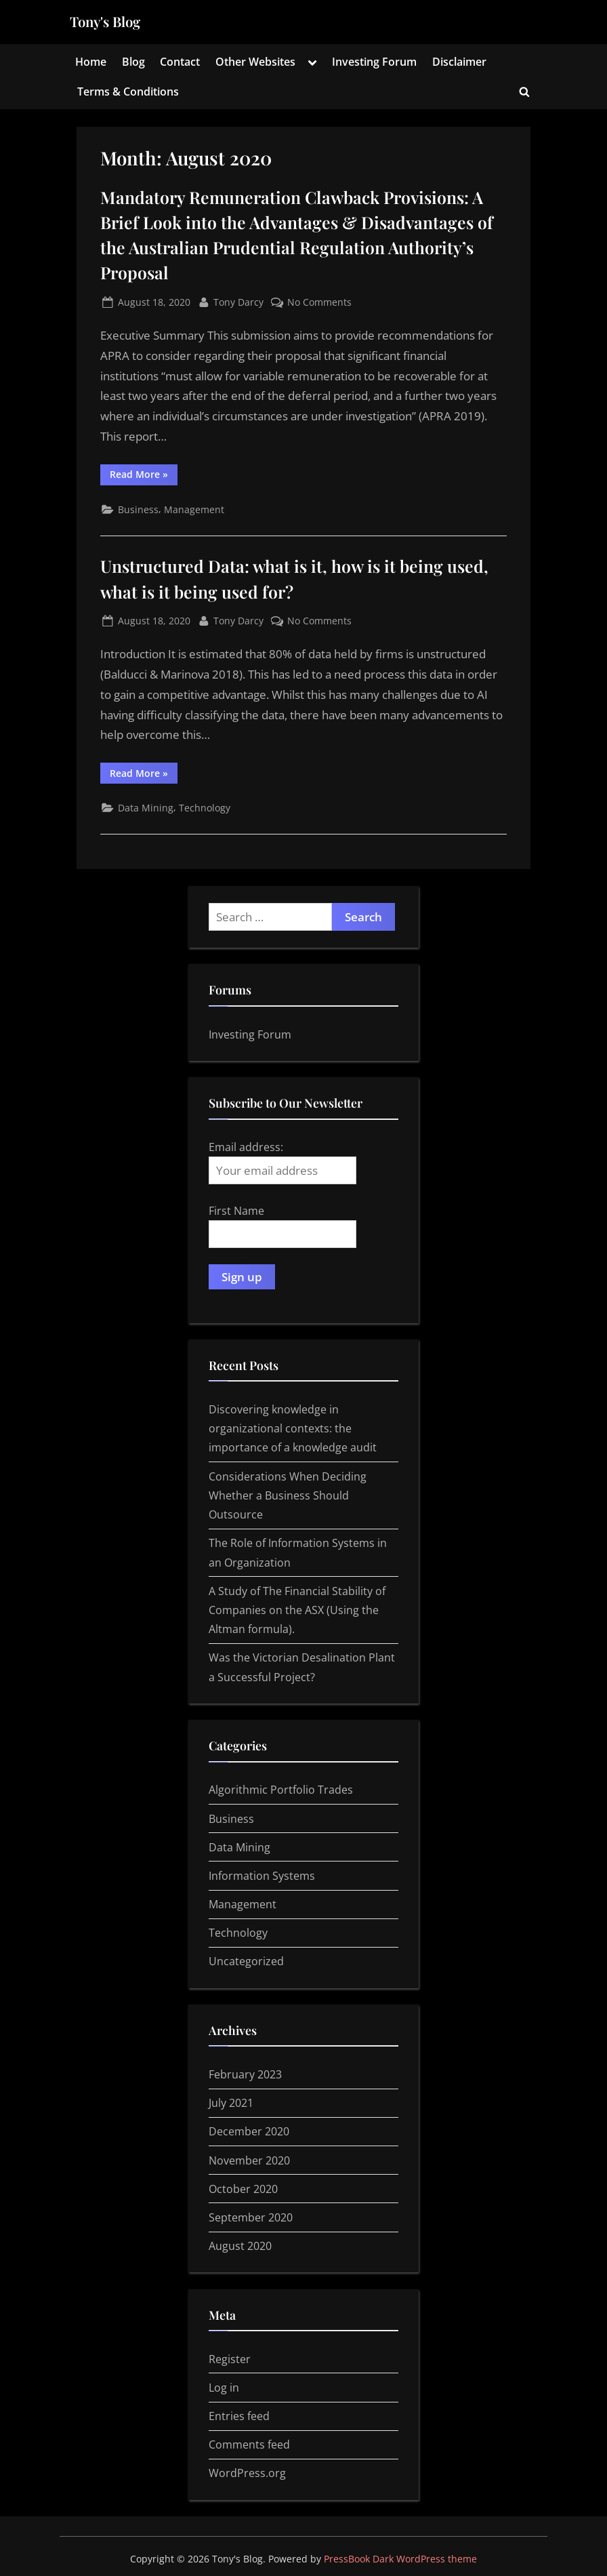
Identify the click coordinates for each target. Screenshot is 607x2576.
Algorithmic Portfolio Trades (281, 1789)
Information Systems (262, 1875)
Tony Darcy (238, 301)
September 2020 (251, 2217)
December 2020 (249, 2131)
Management (194, 509)
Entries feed (239, 2416)
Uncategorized (246, 1961)
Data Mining (145, 807)
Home (90, 61)
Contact (180, 61)
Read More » (143, 476)
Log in (224, 2387)
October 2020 (243, 2188)
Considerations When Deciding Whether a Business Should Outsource (288, 1496)
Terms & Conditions (128, 91)
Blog (133, 61)
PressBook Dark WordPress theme (400, 2558)
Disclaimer (459, 61)
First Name (236, 1210)
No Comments (319, 302)
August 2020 (240, 2245)
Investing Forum (374, 61)
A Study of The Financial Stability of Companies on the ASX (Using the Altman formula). (297, 1610)
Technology (204, 807)
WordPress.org (247, 2473)
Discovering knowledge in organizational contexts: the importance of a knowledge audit (293, 1428)
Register (230, 2359)
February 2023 (245, 2074)
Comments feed (249, 2444)
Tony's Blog (105, 21)
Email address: (282, 1162)
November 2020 (249, 2160)
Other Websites (255, 61)
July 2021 (231, 2102)
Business (138, 509)
